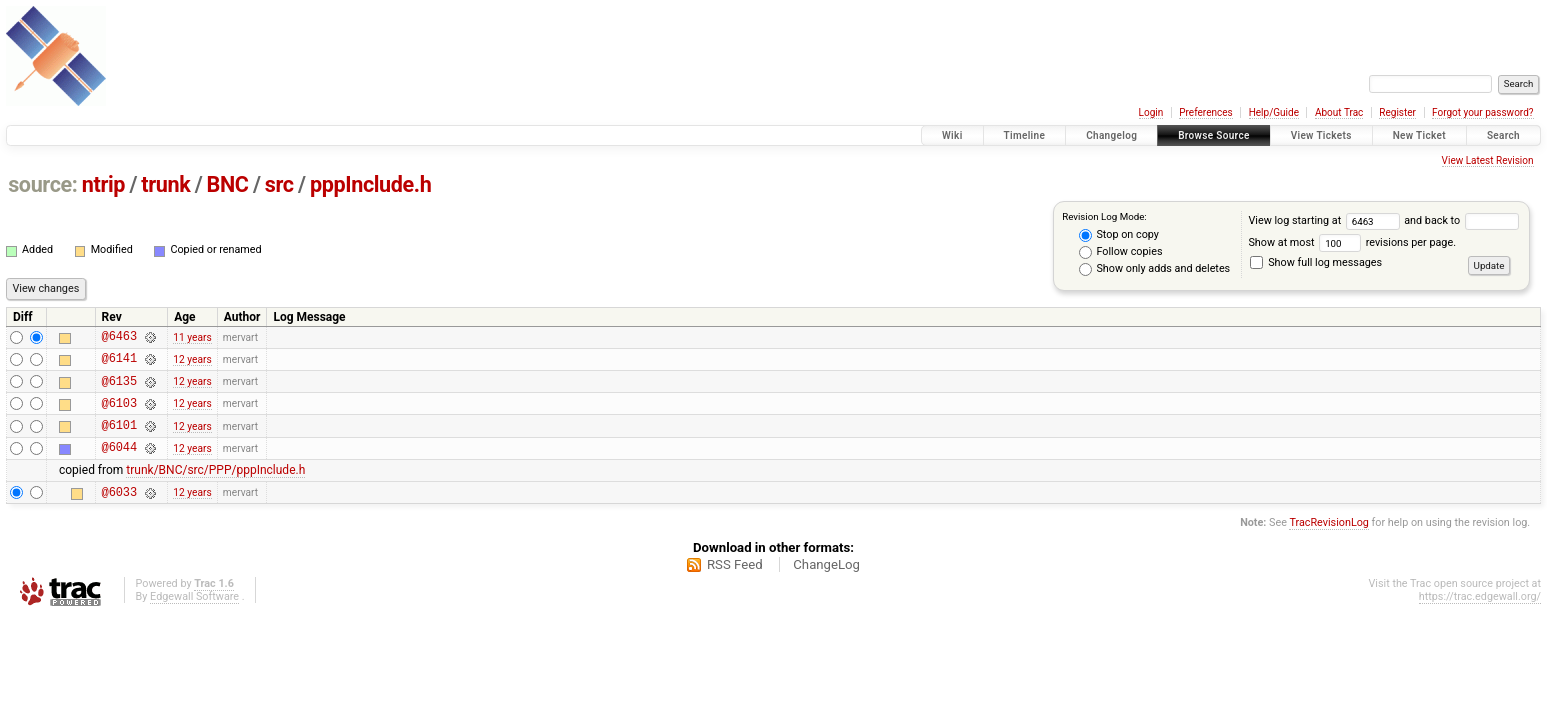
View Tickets (1321, 135)
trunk (165, 184)
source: (42, 184)
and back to (1461, 220)
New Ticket (1419, 135)
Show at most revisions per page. (1352, 242)
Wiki (952, 135)
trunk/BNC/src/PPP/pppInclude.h (215, 488)
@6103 (119, 414)
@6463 (119, 338)
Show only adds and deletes (1154, 269)
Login (1151, 112)
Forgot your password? (1483, 112)
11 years (192, 338)
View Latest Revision (1488, 160)
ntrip (103, 184)
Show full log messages (1316, 262)
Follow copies (1121, 252)
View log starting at (1326, 220)
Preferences (1205, 112)
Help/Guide (1274, 112)
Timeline (1025, 135)
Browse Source (1214, 135)
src (279, 184)
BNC (228, 184)
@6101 (119, 439)
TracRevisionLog (1329, 543)
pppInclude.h (370, 184)
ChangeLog (826, 585)
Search (1503, 135)
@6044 (119, 464)
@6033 (119, 512)
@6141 (119, 363)
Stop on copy (1119, 235)
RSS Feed (735, 585)
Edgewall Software (194, 617)
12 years (192, 363)
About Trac (1339, 112)
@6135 (119, 389)
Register (1397, 112)
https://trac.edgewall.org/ (1480, 617)
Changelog (1111, 135)
